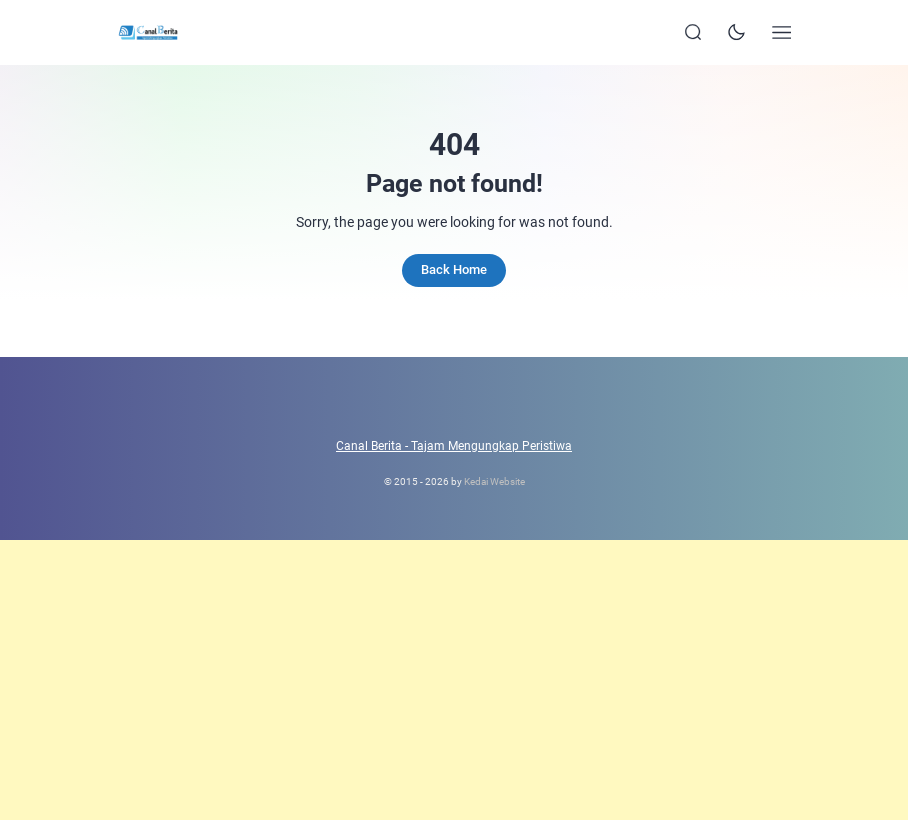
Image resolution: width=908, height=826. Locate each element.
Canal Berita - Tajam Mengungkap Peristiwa (454, 446)
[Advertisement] (454, 680)
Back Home (454, 269)
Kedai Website (494, 481)
